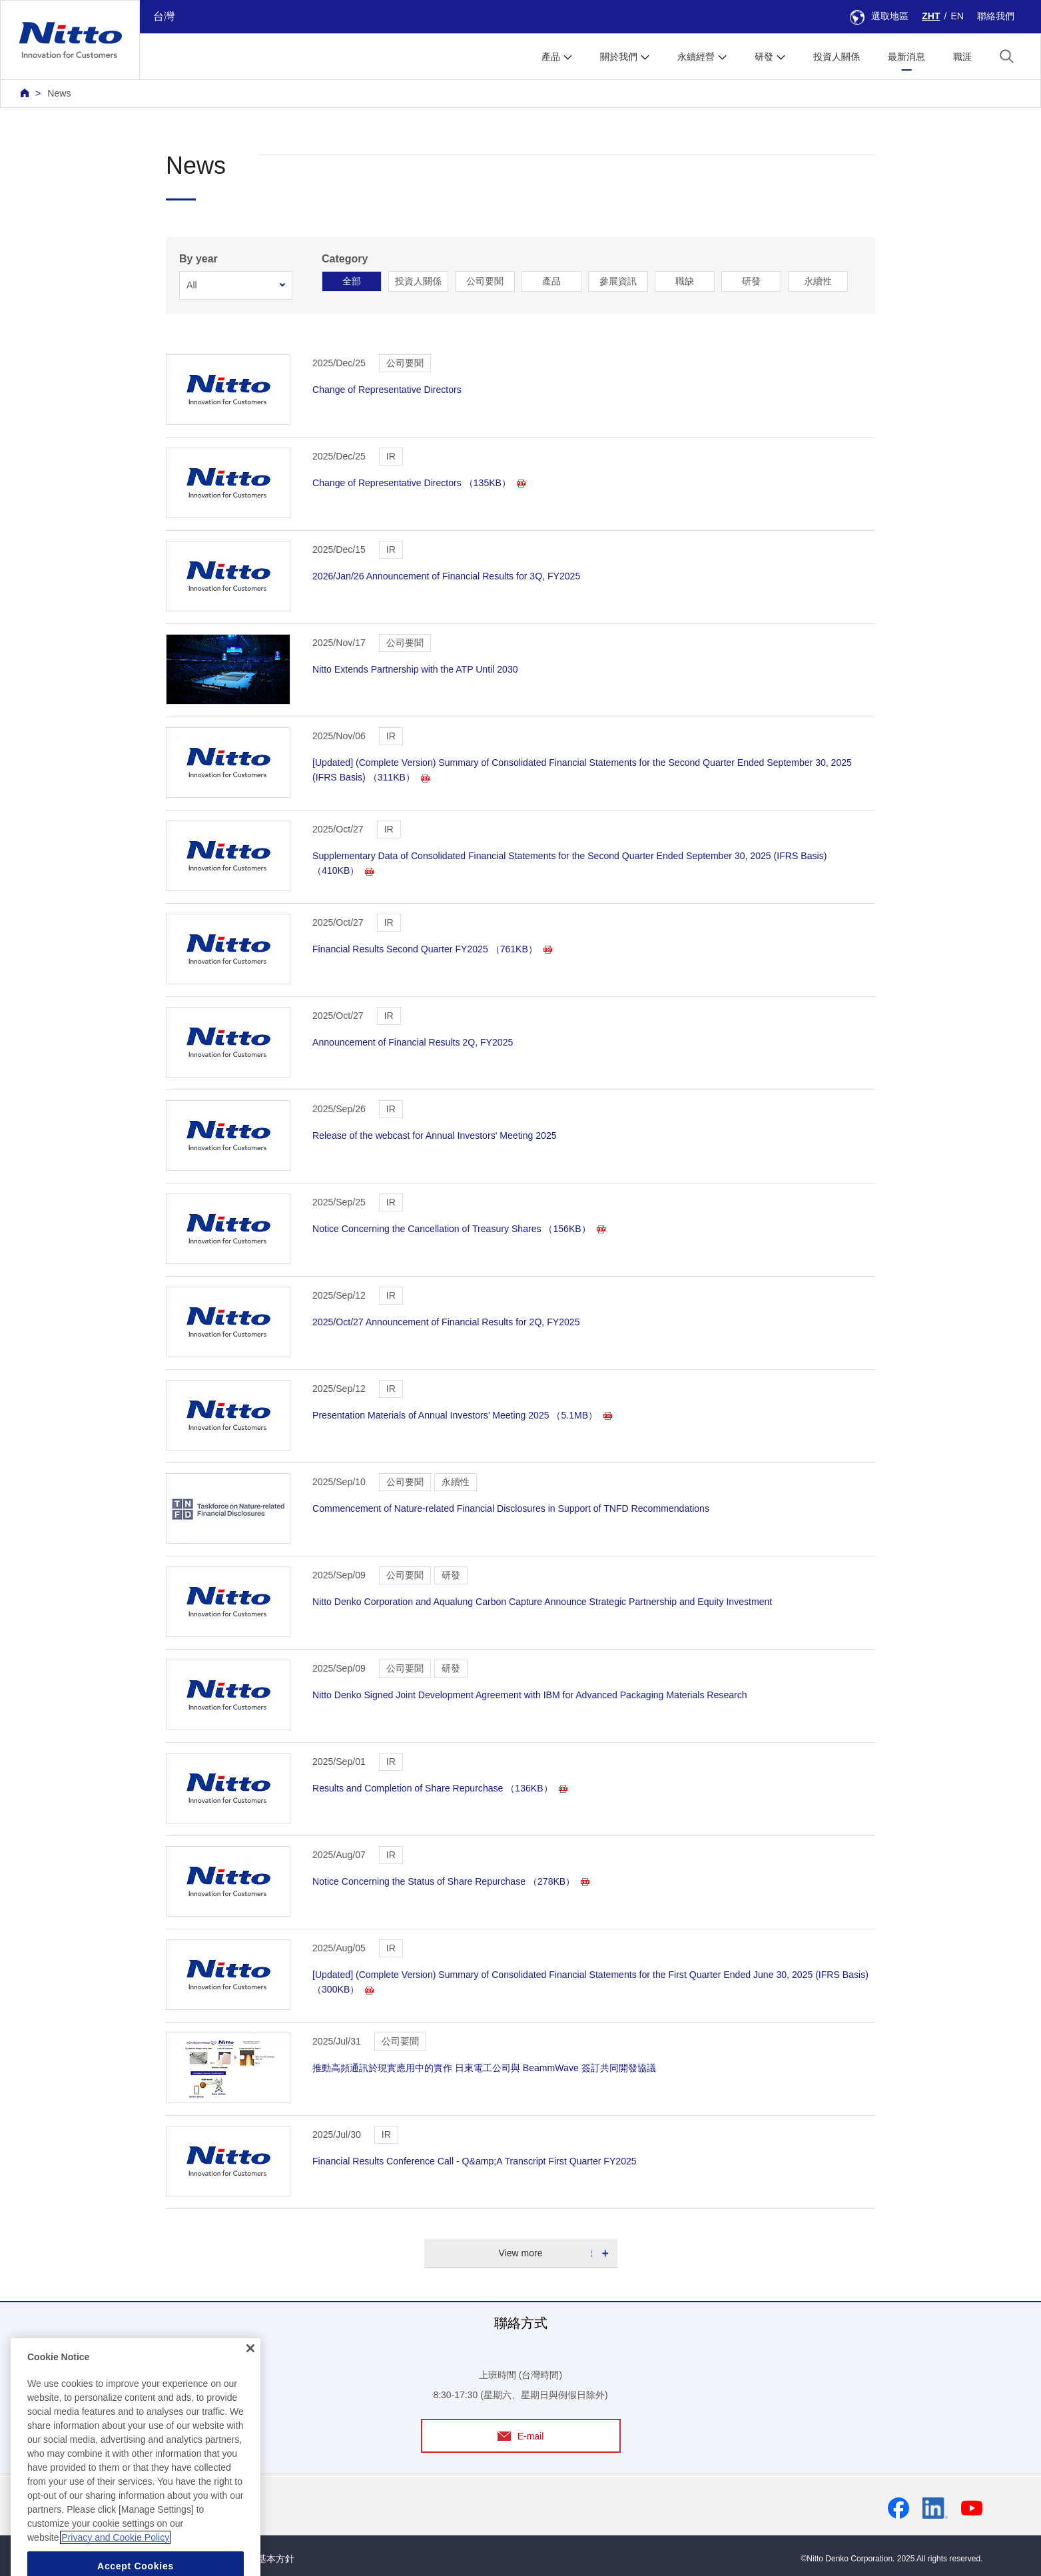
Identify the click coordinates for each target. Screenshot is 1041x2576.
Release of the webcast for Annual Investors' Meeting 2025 (434, 1135)
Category (345, 258)
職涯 (962, 56)
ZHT (931, 16)
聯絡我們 (995, 16)
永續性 (818, 281)
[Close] (250, 2401)
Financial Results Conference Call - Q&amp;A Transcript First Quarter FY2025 (474, 2161)
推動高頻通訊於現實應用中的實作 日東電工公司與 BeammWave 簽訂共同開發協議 (484, 2068)
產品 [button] (550, 56)
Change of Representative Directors (387, 389)
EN (957, 16)
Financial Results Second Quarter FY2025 (432, 949)
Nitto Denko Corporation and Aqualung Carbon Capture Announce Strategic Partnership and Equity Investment (542, 1601)
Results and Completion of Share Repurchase (439, 1788)
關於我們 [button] (618, 56)
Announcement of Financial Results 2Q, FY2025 (412, 1042)
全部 (351, 281)
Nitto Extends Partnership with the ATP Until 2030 (415, 669)
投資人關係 (836, 56)
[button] (1007, 55)
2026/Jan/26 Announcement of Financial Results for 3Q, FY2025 (446, 576)
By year (198, 258)
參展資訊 (618, 281)
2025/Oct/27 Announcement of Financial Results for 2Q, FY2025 (445, 1322)
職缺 (684, 281)
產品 (551, 281)
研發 (751, 281)
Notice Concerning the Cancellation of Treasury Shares (458, 1228)
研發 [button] (764, 56)
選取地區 (879, 16)
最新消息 (906, 56)
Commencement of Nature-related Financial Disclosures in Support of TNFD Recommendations (510, 1508)
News (59, 93)
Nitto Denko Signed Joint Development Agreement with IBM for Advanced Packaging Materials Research (529, 1695)
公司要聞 (485, 281)
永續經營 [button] (696, 56)
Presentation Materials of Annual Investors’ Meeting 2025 (462, 1415)
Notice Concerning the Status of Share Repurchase (450, 1881)
